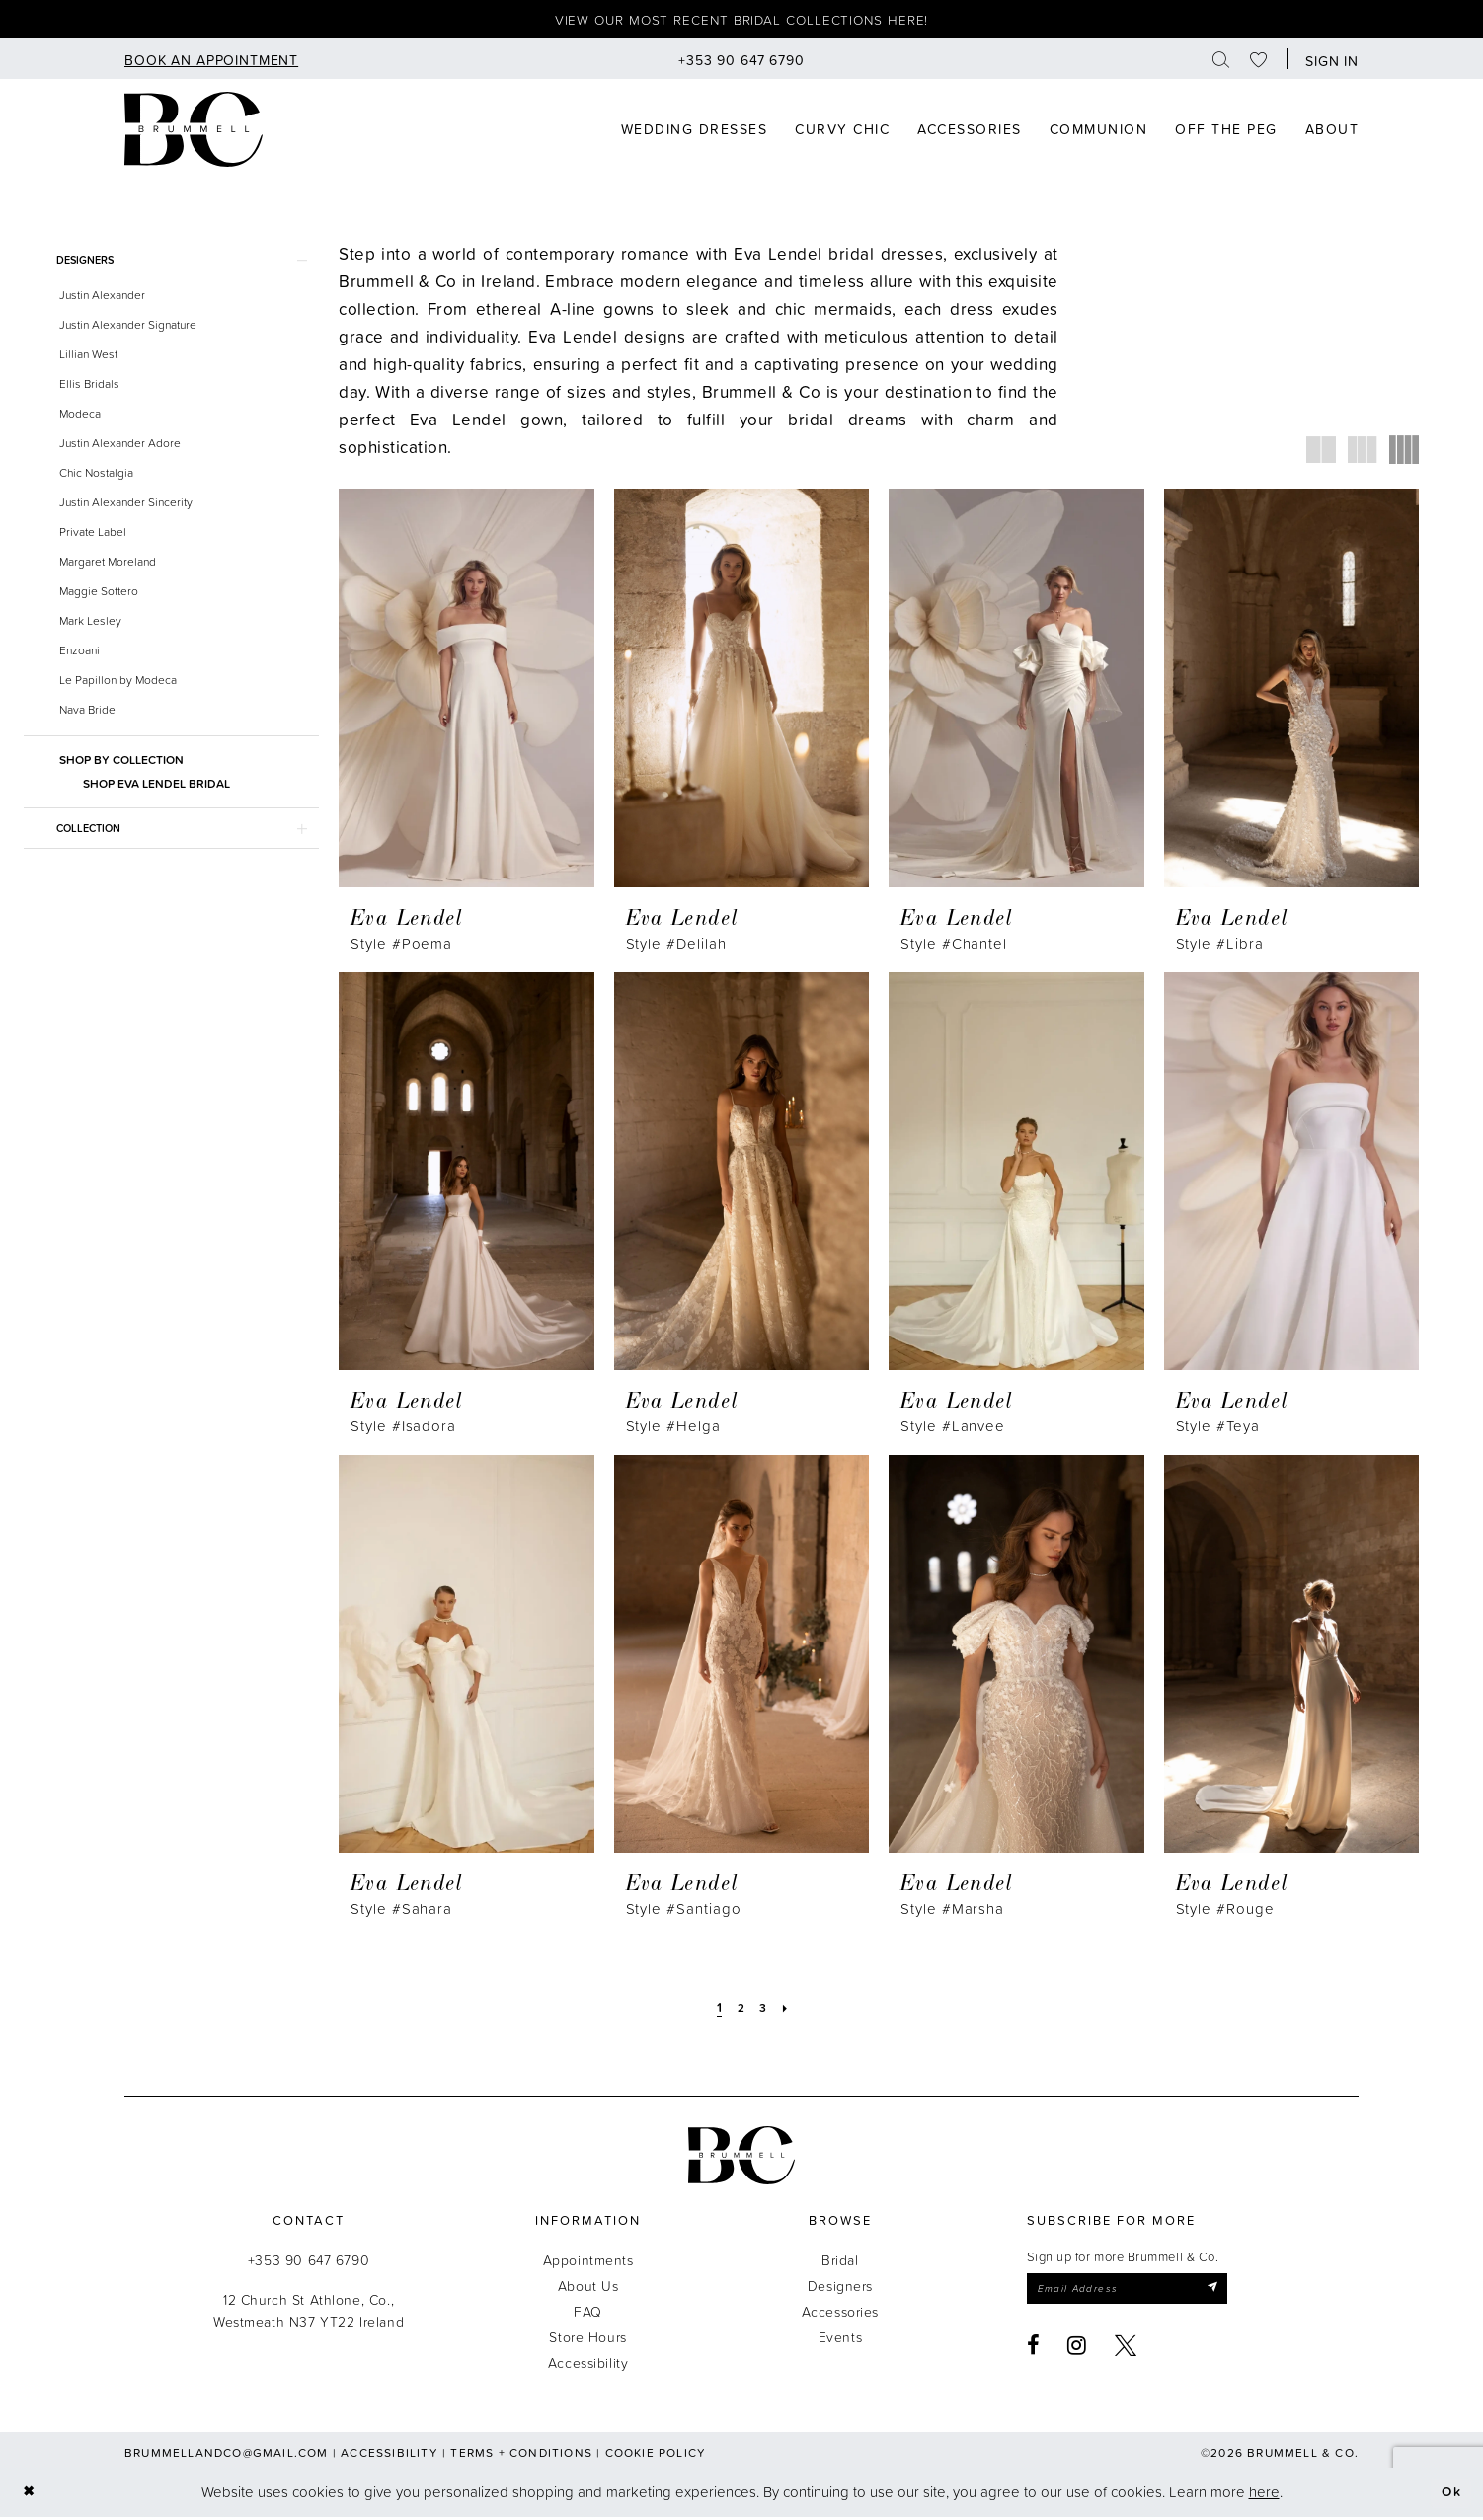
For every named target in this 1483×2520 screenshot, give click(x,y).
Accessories (840, 2314)
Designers (840, 2288)
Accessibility (588, 2365)
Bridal (839, 2262)
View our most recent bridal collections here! (742, 21)
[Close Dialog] (30, 2496)
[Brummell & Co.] (741, 2158)
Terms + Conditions (521, 2455)
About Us (588, 2288)
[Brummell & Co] (193, 132)
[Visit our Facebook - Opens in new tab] (1034, 2351)
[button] (1327, 61)
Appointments (588, 2262)
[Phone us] (741, 61)
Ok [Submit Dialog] (1450, 2494)
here (1264, 2494)
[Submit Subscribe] (1231, 2293)
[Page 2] (741, 2009)
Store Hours (587, 2339)
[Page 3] (764, 2009)
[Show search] (1221, 61)
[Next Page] (789, 2009)
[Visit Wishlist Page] (1259, 61)
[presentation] (466, 690)
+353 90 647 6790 (308, 2262)
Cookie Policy (656, 2455)
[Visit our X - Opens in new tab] (1126, 2351)
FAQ (588, 2314)
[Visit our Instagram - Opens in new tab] (1077, 2351)
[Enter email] (1138, 2293)
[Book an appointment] (211, 61)
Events (840, 2339)
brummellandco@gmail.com (226, 2455)
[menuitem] (211, 61)
